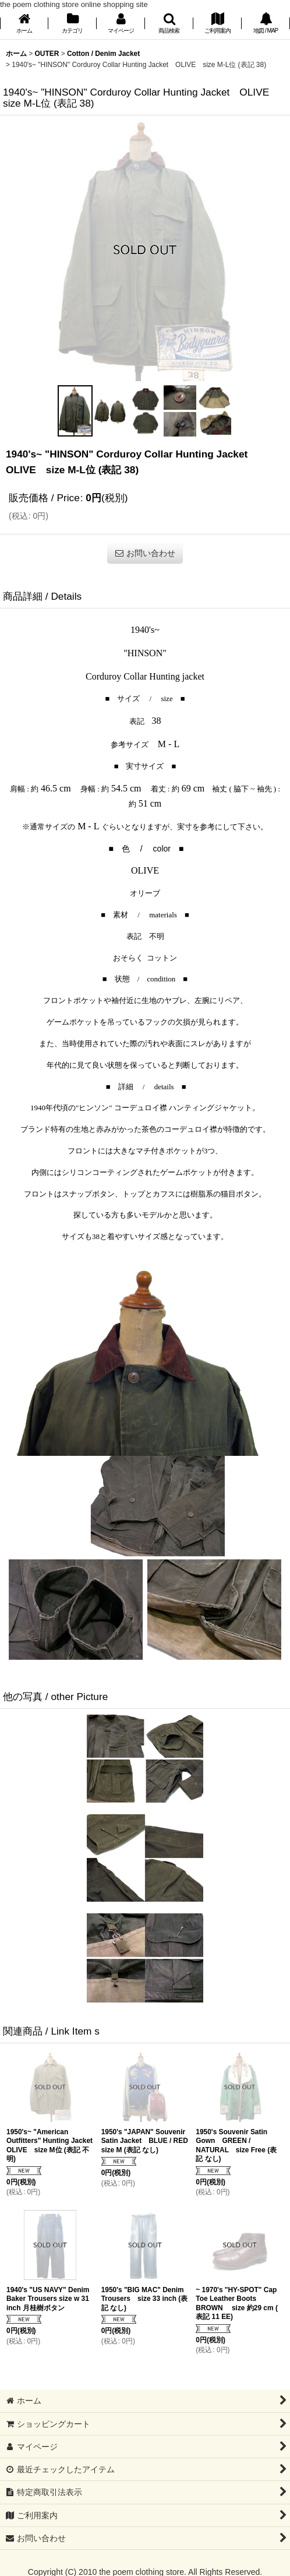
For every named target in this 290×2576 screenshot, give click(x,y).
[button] (169, 24)
